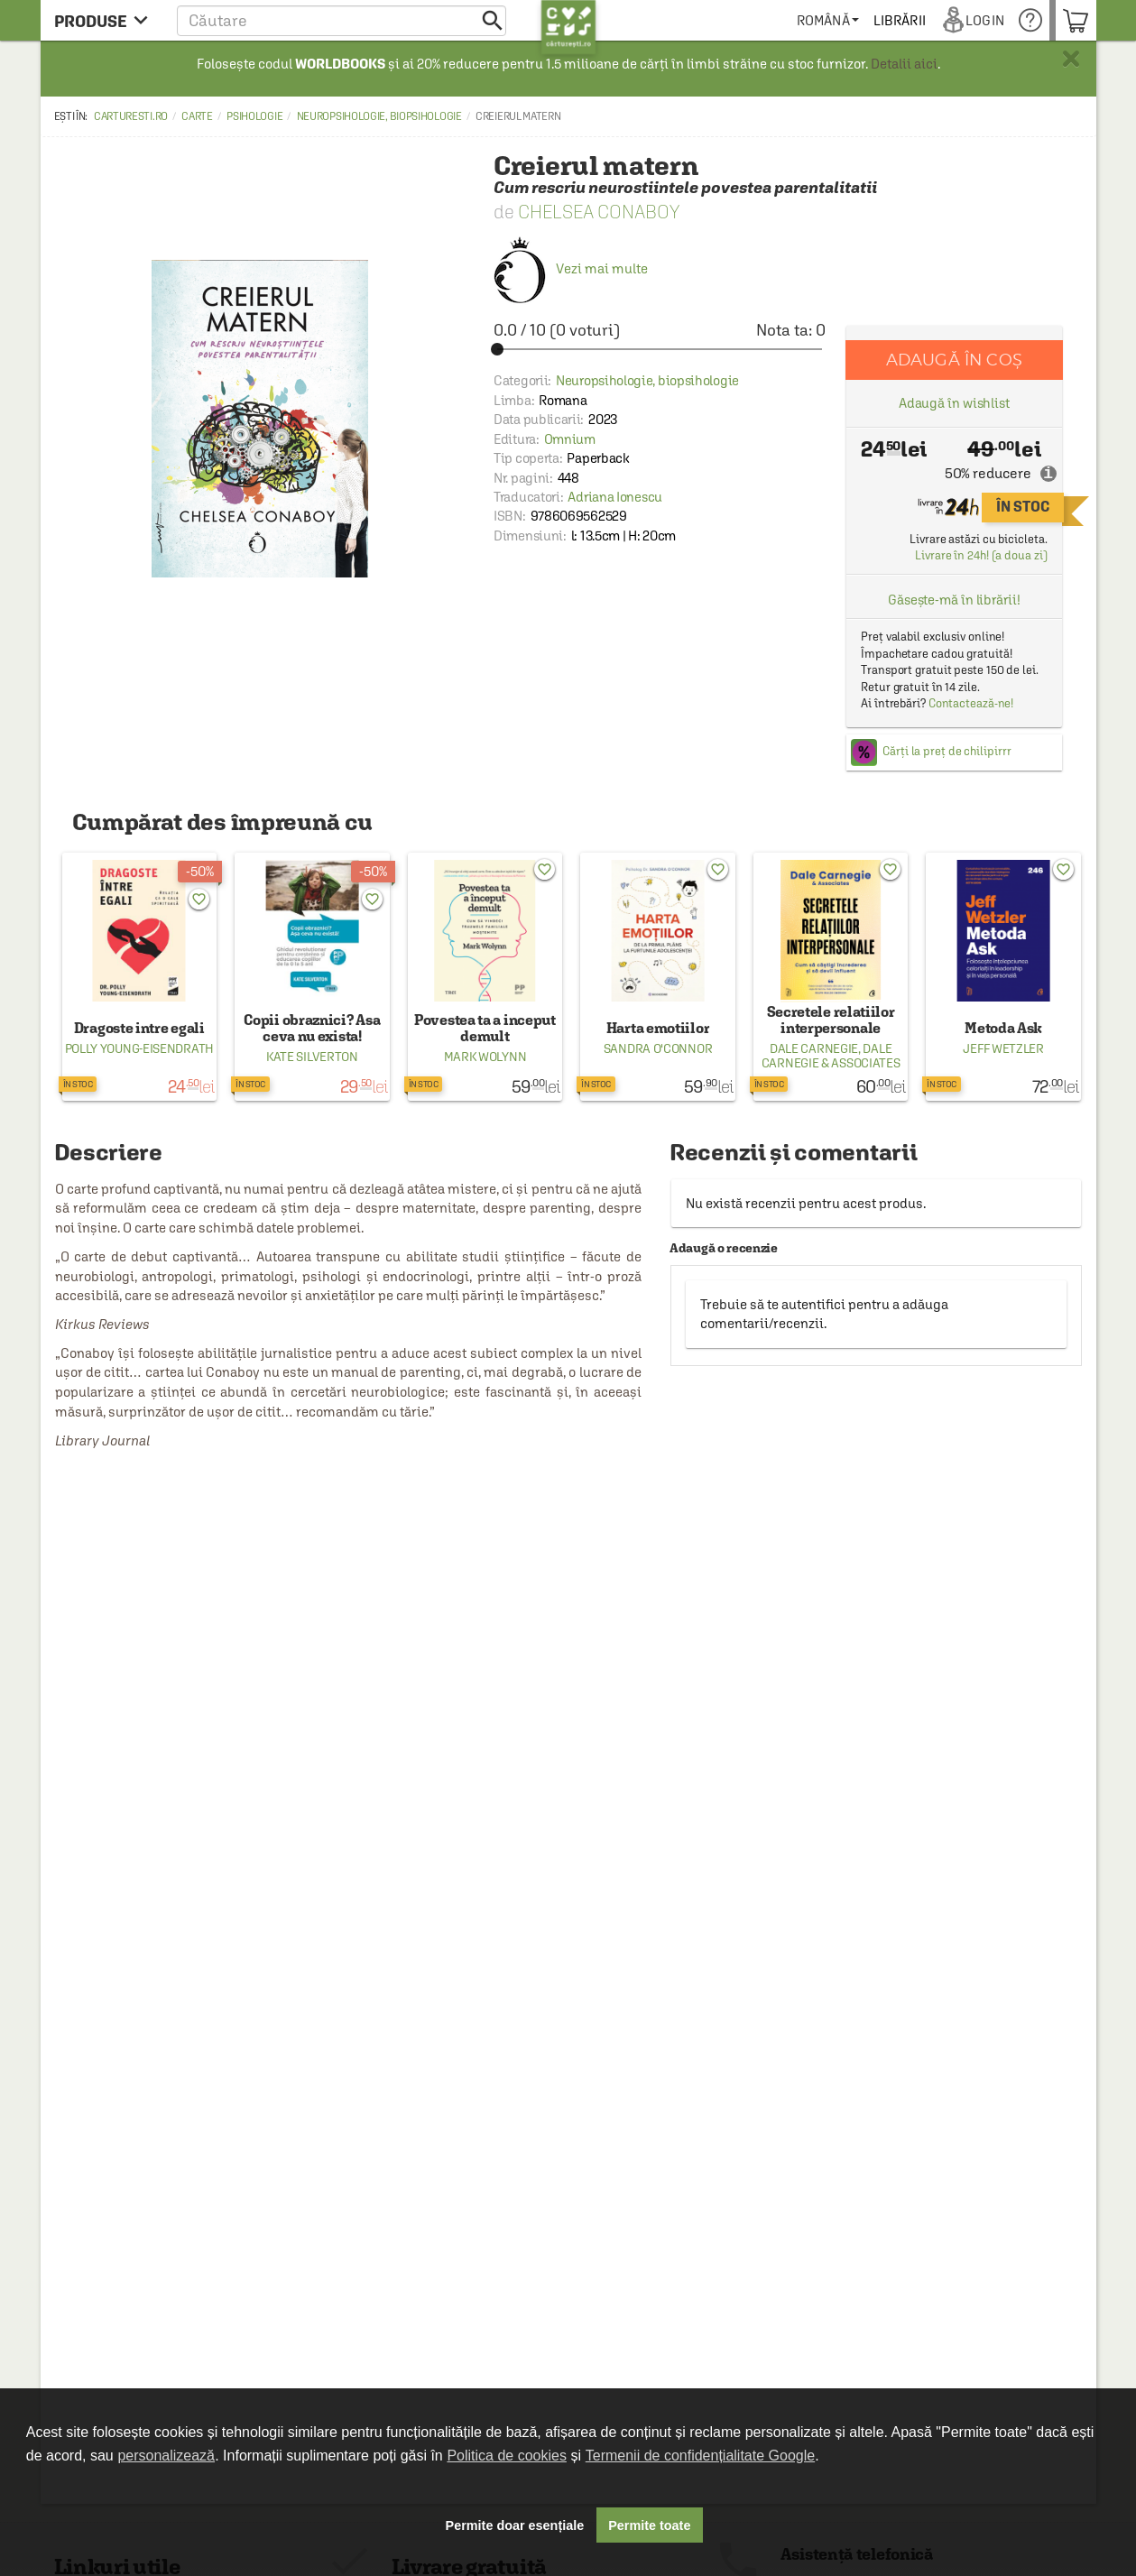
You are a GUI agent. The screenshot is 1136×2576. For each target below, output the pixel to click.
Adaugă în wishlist (954, 403)
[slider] (659, 349)
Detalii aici (904, 63)
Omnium (570, 439)
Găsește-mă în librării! (954, 599)
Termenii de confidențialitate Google (700, 2455)
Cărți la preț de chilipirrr (946, 751)
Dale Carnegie (814, 1048)
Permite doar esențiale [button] (515, 2525)
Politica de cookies (507, 2455)
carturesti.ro (131, 116)
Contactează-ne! (971, 703)
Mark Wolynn (485, 1056)
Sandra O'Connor (658, 1048)
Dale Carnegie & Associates (831, 1055)
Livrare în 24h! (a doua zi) (981, 555)
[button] (341, 20)
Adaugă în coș (954, 359)
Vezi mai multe (571, 268)
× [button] (1071, 59)
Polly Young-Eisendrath (139, 1048)
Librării (905, 20)
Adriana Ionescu (615, 496)
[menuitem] (833, 20)
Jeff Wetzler (1003, 1048)
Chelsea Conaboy (598, 211)
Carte (197, 116)
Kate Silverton (312, 1056)
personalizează (166, 2455)
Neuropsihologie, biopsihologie (379, 116)
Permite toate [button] (649, 2525)
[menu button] (106, 20)
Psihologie (254, 116)
